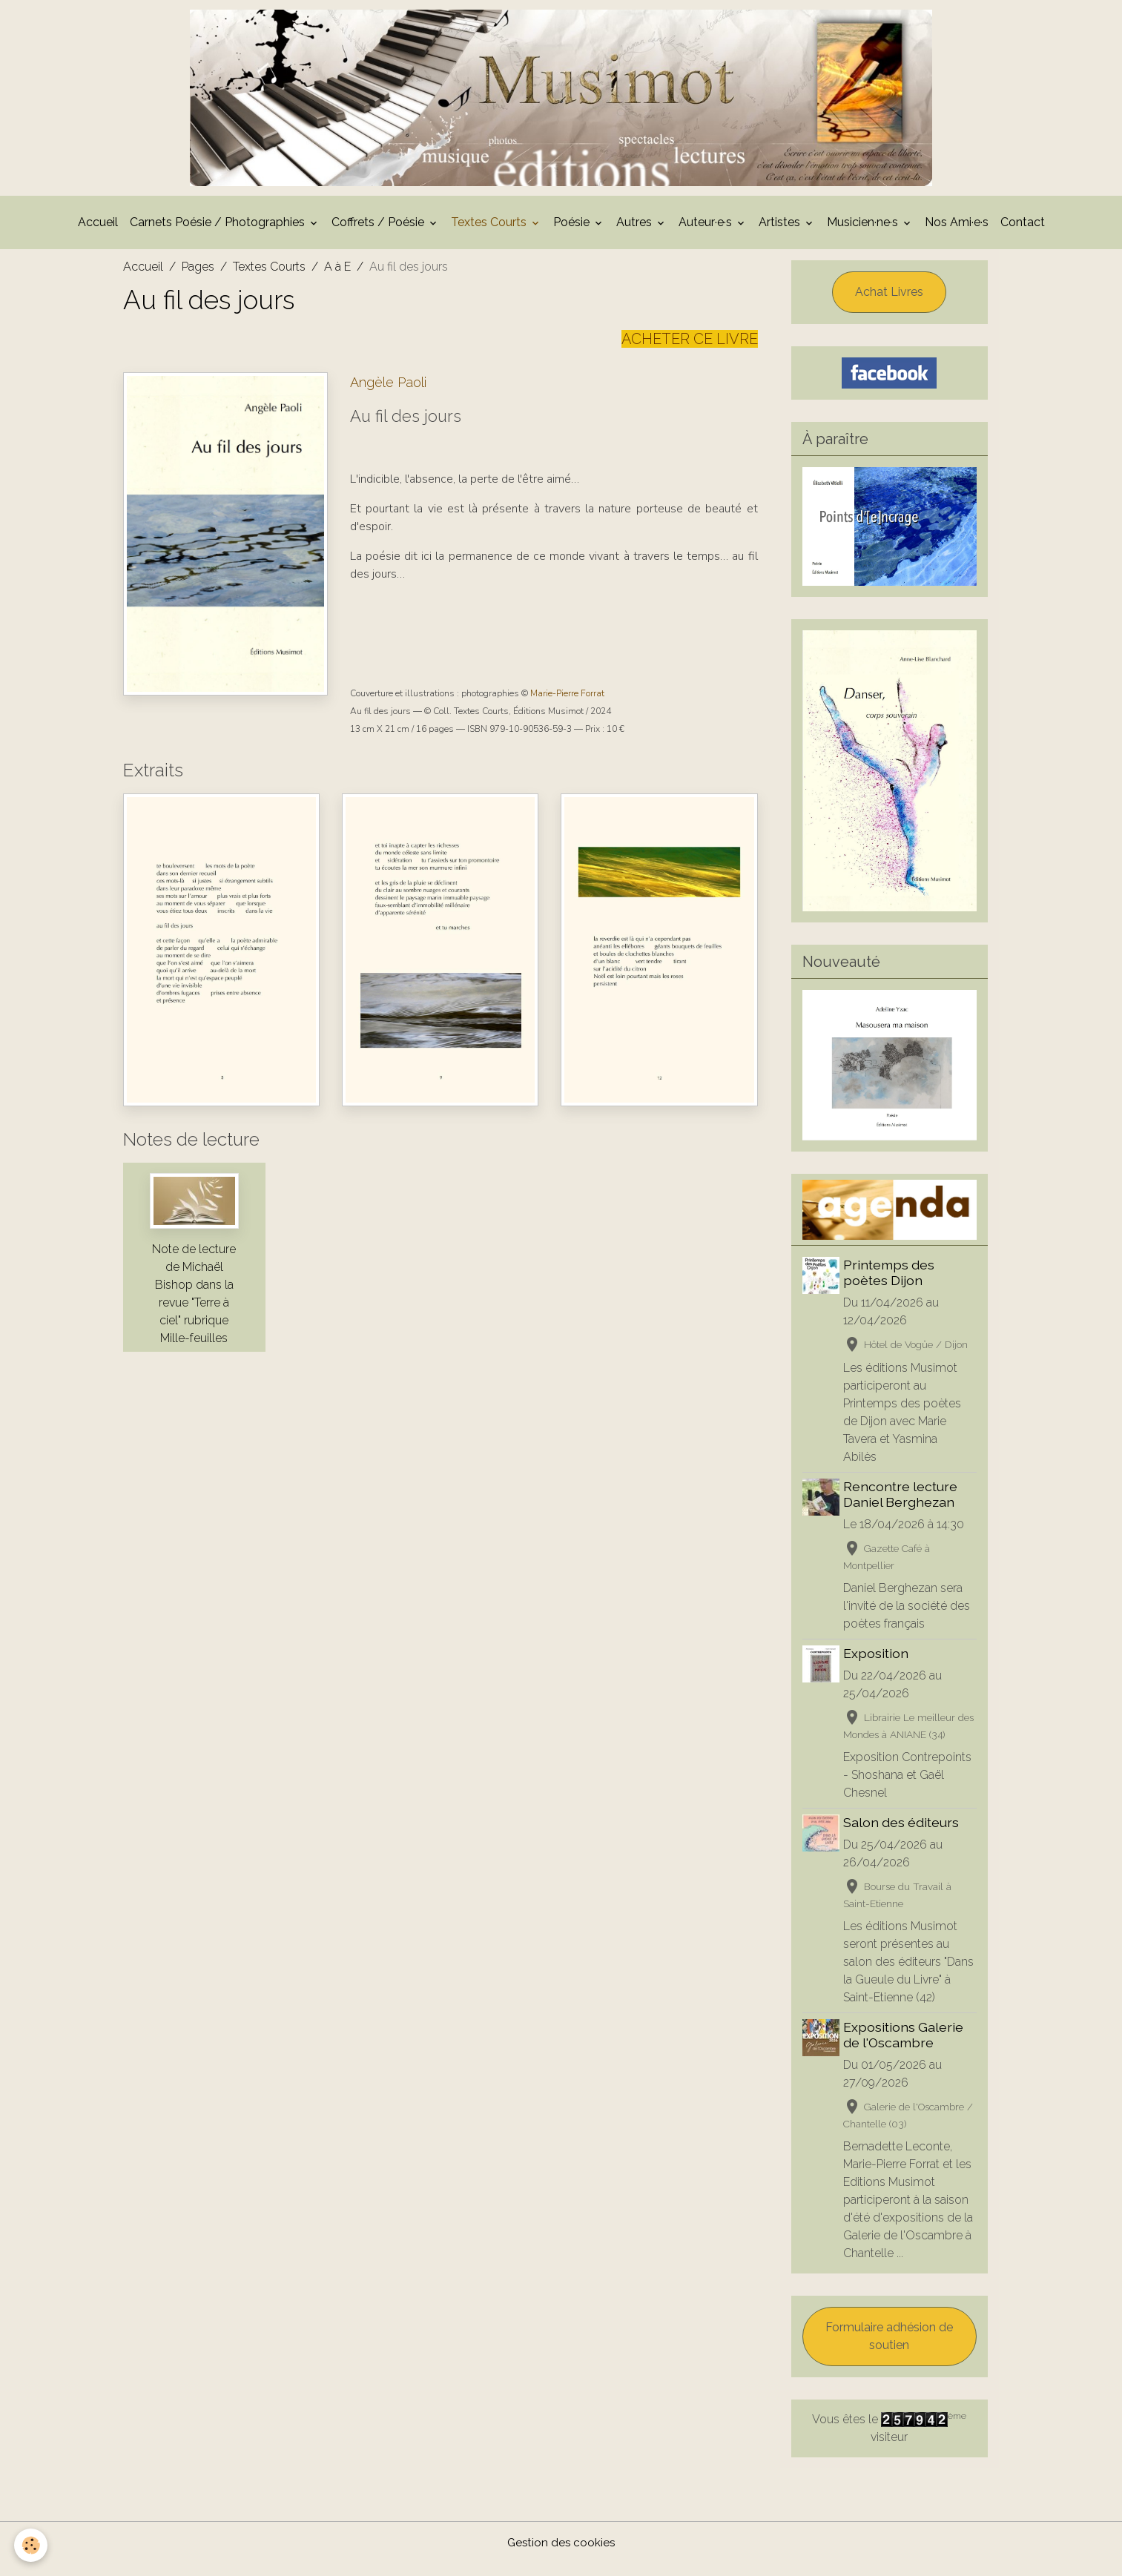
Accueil (98, 235)
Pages (198, 280)
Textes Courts (490, 235)
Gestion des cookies (561, 2555)
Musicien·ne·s (864, 235)
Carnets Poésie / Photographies (219, 235)
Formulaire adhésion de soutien (889, 2349)
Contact (1022, 235)
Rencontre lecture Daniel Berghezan (902, 1507)
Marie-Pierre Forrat (567, 707)
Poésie (573, 235)
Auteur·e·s (707, 235)
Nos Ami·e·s (957, 235)
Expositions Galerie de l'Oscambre (905, 2048)
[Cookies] (31, 2545)
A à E (337, 280)
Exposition (878, 1666)
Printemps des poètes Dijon (891, 1285)
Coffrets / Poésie (379, 235)
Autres (635, 235)
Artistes (781, 235)
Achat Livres (889, 305)
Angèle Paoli (388, 395)
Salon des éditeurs (903, 1835)
